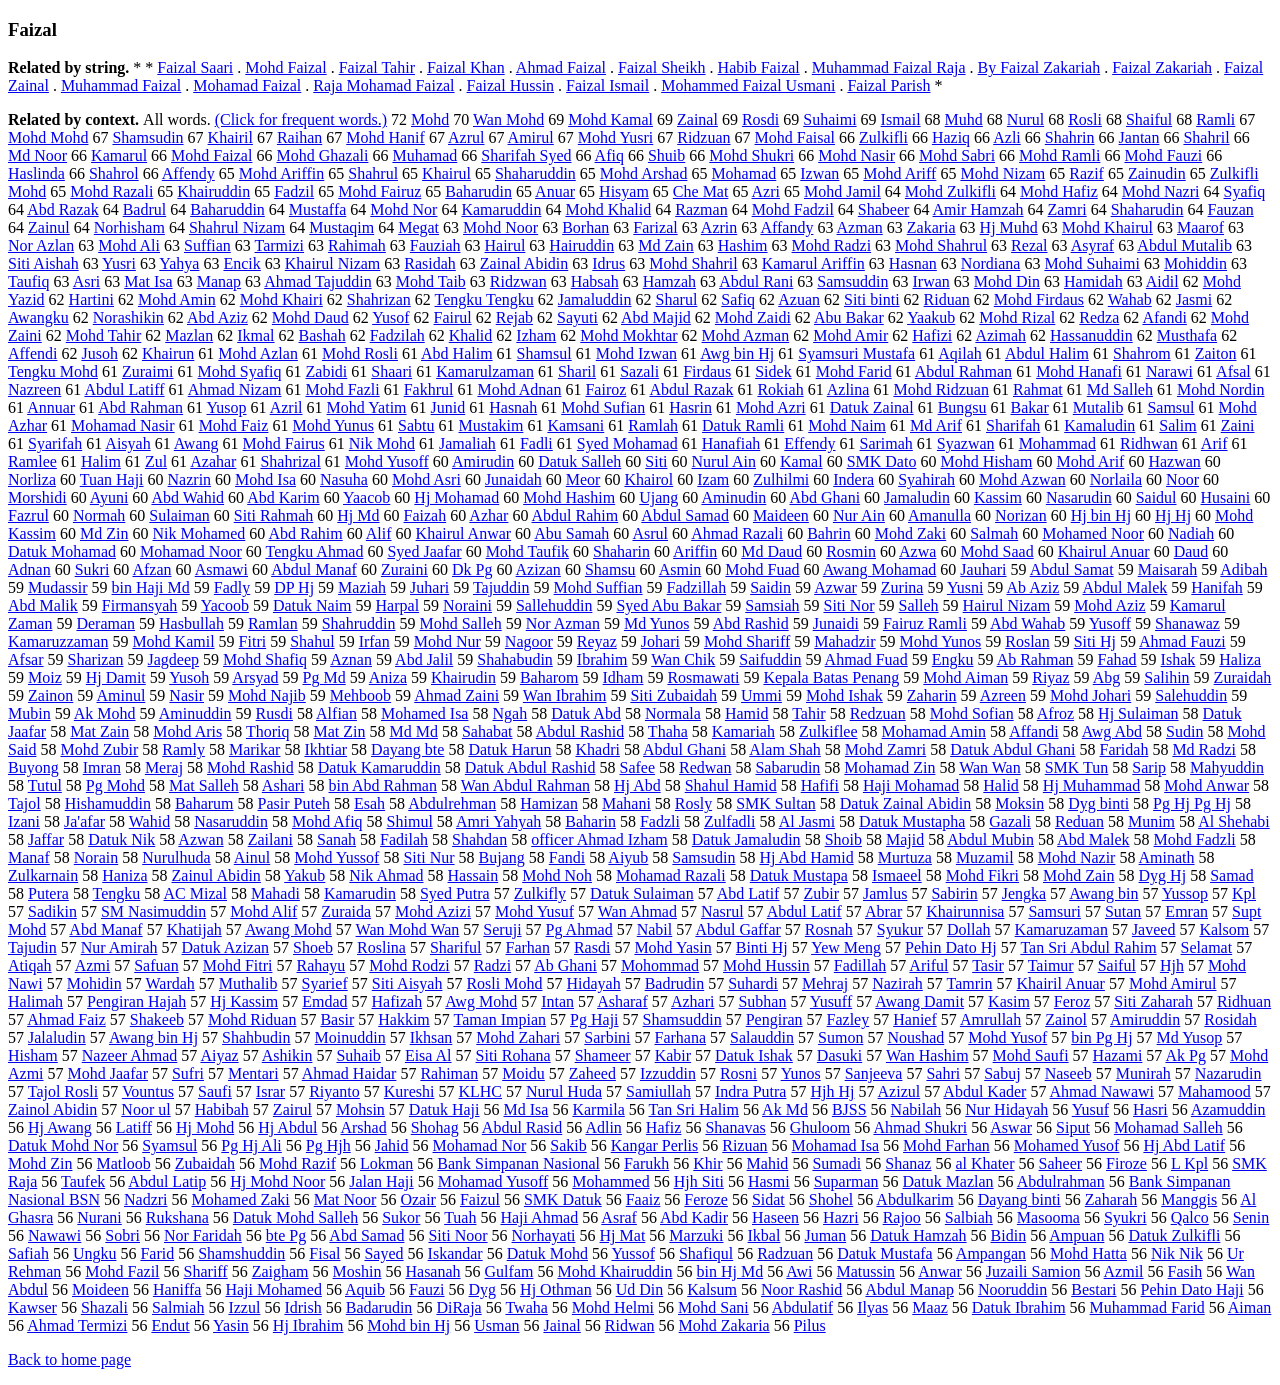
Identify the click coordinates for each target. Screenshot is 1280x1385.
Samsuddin (852, 281)
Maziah (362, 587)
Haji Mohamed (273, 1289)
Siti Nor (848, 605)
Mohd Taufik (527, 551)
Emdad (324, 1001)
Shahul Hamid (731, 785)
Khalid (471, 335)
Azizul (899, 1091)
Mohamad (743, 173)
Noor (1182, 479)
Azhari (693, 1001)
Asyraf (1093, 245)
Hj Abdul (287, 1127)
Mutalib (1098, 407)
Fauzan (1231, 209)
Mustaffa (317, 209)
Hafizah (397, 1001)
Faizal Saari (195, 67)
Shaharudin (1147, 209)
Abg (1107, 677)
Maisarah (1168, 569)
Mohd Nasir (856, 155)
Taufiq (29, 281)
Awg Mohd (481, 1001)
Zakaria (931, 227)
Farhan (528, 947)
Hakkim (404, 1019)
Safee (638, 767)
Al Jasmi (807, 821)
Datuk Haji (444, 1109)
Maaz (930, 1307)
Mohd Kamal (610, 119)
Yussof (633, 1253)
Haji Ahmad (539, 1217)
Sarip (1149, 767)
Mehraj (825, 983)
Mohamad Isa (836, 1145)
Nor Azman (563, 623)
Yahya (179, 263)
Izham (536, 335)
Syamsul (169, 1145)
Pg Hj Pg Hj (1192, 803)
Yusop (227, 407)
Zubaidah (205, 1163)
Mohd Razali (111, 191)
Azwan (200, 839)
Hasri (1150, 1109)
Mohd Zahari (518, 1037)
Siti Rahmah (274, 515)
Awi (799, 1271)
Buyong (33, 767)
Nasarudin (1079, 497)
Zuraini (404, 569)
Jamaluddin (595, 299)
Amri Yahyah (498, 821)
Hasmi (769, 1181)
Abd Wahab (1027, 623)
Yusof (390, 317)
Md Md (413, 731)
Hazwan (1174, 461)
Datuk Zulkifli (1174, 1235)
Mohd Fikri (982, 875)
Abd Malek (1093, 839)
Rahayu (320, 965)
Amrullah (990, 1019)
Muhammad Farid (1147, 1307)
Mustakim (491, 425)
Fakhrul (429, 389)
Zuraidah (1243, 677)
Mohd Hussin (766, 965)
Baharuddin (227, 209)
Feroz (1072, 1001)
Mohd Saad (996, 551)
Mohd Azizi (433, 911)
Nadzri (146, 1199)
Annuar (51, 407)
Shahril (1206, 137)
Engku (953, 659)
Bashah (322, 335)
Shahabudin (515, 659)
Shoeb (313, 947)
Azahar (213, 461)
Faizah (425, 515)
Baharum (204, 803)
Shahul (312, 641)
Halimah (35, 1001)
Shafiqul (706, 1253)
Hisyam (624, 191)
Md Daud (771, 551)
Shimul (410, 821)
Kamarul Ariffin (813, 263)
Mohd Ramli (1059, 155)
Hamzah (669, 281)
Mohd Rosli (360, 353)
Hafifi (820, 785)
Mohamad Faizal (247, 85)
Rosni (738, 1073)
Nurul (1025, 119)
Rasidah (430, 263)
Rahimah (357, 245)
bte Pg (286, 1235)
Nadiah (1191, 533)
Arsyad (255, 677)
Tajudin (32, 947)
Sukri (92, 569)
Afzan (151, 569)
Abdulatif (802, 1307)
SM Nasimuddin (153, 911)
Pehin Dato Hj (951, 947)
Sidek (773, 371)
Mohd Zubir (99, 749)
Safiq (738, 299)
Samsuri (1054, 911)
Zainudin (1157, 173)
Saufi (215, 1091)
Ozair (418, 1199)
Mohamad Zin (889, 767)
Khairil (230, 137)
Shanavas (735, 1127)
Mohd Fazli (342, 389)
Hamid (747, 713)
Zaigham (280, 1271)
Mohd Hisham (986, 461)
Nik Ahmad (386, 875)
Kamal (801, 461)
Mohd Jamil (842, 191)
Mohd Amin (177, 299)
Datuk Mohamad (62, 551)
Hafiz (664, 1127)
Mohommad (660, 965)
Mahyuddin (1227, 767)
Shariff (206, 1271)
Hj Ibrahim (308, 1325)
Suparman (846, 1181)
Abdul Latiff (124, 389)
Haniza (124, 875)
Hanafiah (731, 443)
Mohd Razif (297, 1163)
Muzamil (985, 857)
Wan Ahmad (637, 911)
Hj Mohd (205, 1127)
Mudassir (58, 587)
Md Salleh (1120, 389)
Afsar (26, 659)
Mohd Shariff (747, 641)
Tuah (460, 1217)
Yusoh (189, 677)
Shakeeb (157, 1019)
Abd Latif (748, 893)
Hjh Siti (699, 1181)
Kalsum (712, 1289)
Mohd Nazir (1077, 857)
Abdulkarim (914, 1199)
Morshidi (37, 497)
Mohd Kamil (173, 641)
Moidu (523, 1073)
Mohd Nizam (1002, 173)
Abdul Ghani (684, 749)
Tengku (117, 893)
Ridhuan (1244, 1001)
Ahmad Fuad (866, 659)
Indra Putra (751, 1091)
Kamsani (575, 425)
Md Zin (104, 533)
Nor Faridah (203, 1235)
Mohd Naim (847, 425)
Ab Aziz (1032, 587)
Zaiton (1216, 353)
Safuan (156, 965)
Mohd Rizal (1017, 317)
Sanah (336, 839)
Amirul (531, 137)
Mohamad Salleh (1168, 1127)
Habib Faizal (759, 67)
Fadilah (404, 839)
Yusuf (1090, 1109)
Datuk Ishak (754, 1055)
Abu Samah (571, 533)
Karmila (598, 1109)
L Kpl (1189, 1163)
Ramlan (273, 623)
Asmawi (221, 569)
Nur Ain (859, 515)
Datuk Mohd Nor (63, 1145)
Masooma (1048, 1217)
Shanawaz (1187, 623)
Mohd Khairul (1107, 227)
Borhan (585, 227)
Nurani (99, 1217)
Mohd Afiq (327, 821)
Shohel (831, 1199)
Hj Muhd (1009, 227)
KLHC (480, 1091)
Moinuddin (350, 1037)
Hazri (841, 1217)
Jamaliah (467, 443)
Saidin (770, 587)
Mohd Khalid (608, 209)
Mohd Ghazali (322, 155)
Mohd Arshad (644, 173)
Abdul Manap (909, 1289)
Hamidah (1093, 281)
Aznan (351, 659)
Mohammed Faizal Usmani (748, 85)
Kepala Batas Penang (831, 677)
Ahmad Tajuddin (317, 281)
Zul (156, 461)
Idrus (608, 263)
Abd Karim (283, 497)
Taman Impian (499, 1019)
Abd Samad (366, 1235)
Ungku (95, 1253)
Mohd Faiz (234, 425)
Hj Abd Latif (1184, 1145)
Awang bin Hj (153, 1037)
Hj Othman (556, 1289)
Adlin (603, 1127)
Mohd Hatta (1088, 1253)
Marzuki (696, 1235)
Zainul (49, 227)
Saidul (1156, 497)
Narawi (1169, 371)
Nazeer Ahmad (130, 1055)
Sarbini (607, 1037)
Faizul (480, 1199)
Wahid (149, 821)
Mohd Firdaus (1039, 299)
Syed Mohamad (627, 443)
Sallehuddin (554, 605)
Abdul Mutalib (1184, 245)
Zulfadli (730, 821)
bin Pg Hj (1101, 1037)
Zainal (697, 119)
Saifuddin (770, 659)
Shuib (666, 155)
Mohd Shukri (751, 155)
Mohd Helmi (613, 1307)
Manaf (29, 857)
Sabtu (416, 425)
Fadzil (294, 191)
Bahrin (829, 533)
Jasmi (1194, 299)
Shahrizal (290, 461)
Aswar (1011, 1127)
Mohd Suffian (598, 587)
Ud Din (640, 1289)
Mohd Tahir (103, 335)
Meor (583, 479)
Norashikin (128, 317)
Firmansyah (140, 605)
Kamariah (743, 731)
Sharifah (1013, 425)
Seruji (502, 929)
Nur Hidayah (1006, 1109)
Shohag (435, 1127)
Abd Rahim (305, 533)
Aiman (1250, 1307)
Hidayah (593, 983)
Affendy (188, 173)
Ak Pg (1185, 1055)
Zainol (1066, 1019)
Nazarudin (1228, 1073)
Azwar (835, 587)
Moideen (100, 1289)
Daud (1191, 551)
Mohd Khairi (281, 299)
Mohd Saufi (1031, 1055)
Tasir (988, 965)
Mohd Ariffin (281, 173)
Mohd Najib (267, 695)
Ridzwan (518, 281)
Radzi (492, 965)
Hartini (91, 299)
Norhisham (129, 227)
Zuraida (346, 911)
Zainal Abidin (524, 263)
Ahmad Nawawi (1102, 1091)
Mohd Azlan (258, 353)
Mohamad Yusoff (493, 1181)
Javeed (1154, 929)
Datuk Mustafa (885, 1253)
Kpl (1244, 893)
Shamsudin (147, 137)
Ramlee (32, 461)
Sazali (639, 371)
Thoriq (268, 731)
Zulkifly (540, 893)
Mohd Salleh (460, 623)
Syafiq (1245, 191)
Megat (418, 227)
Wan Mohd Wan (408, 929)
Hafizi (932, 335)
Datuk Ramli (743, 425)
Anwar (940, 1271)
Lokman (386, 1163)
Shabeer (884, 209)
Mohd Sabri (957, 155)
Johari (660, 641)
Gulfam (509, 1271)
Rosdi (760, 119)
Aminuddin (195, 713)
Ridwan (630, 1325)
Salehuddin (1191, 695)
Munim (1151, 821)
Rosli (1085, 119)
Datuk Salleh (579, 461)
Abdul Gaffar (737, 929)
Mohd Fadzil (793, 209)
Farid (157, 1253)
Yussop (1185, 893)
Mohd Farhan (946, 1145)
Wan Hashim (927, 1055)
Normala (673, 713)
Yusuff (831, 1001)
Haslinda (36, 173)
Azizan (538, 569)
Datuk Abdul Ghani (1012, 749)
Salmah (994, 533)
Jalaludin (57, 1037)
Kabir (673, 1055)
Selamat (1207, 947)
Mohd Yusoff (387, 461)
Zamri (1067, 209)
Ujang (658, 497)
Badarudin (379, 1307)
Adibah (1243, 569)
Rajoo (902, 1217)
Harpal (398, 605)
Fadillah (860, 965)
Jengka (1024, 893)
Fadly (232, 587)
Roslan (1027, 641)
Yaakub (931, 317)
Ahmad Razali (737, 533)
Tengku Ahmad (314, 551)
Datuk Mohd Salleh (295, 1217)
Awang (196, 443)
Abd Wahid (187, 497)
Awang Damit (919, 1001)
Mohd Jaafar (108, 1073)
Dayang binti (1019, 1199)
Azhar (488, 515)
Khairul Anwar (464, 533)
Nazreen (34, 389)
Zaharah (1111, 1199)
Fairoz (605, 389)
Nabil (655, 929)
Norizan (1021, 515)
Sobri (122, 1235)
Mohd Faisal (795, 137)
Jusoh (99, 353)
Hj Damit (116, 677)
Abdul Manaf (314, 569)
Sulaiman (179, 515)
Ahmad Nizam (235, 389)
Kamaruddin (501, 209)
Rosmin (851, 551)
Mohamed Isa (425, 713)
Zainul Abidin (216, 875)
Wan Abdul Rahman (525, 785)
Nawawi (54, 1235)
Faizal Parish (888, 85)
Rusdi (274, 713)
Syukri (1125, 1217)
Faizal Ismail (607, 85)
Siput (1073, 1127)
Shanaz (908, 1163)
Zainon (50, 695)
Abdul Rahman (963, 371)
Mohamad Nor (480, 1145)
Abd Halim (457, 353)
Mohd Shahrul (941, 245)
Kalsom (1224, 929)
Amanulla (939, 515)
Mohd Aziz (1110, 605)
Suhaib (358, 1055)
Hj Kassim (244, 1001)
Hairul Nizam (1007, 605)
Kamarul (119, 155)
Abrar (883, 911)
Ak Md (785, 1109)
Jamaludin (917, 497)
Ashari (283, 785)
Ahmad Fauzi (1182, 641)
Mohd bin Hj (408, 1325)
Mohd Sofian (972, 713)
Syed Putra (455, 893)
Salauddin (762, 1037)
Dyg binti (1098, 803)
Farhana (681, 1037)
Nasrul (722, 911)
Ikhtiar (325, 749)
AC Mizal (195, 893)
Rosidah (1230, 1019)
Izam (713, 479)
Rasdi (592, 947)
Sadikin (52, 911)
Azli (1007, 137)
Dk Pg (472, 569)
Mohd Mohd (48, 137)
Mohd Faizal (285, 67)
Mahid (768, 1163)
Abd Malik (43, 605)
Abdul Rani (756, 281)
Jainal (561, 1325)
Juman (825, 1235)
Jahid (392, 1145)
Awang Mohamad (880, 569)
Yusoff (1110, 623)
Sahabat (487, 731)
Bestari (1093, 1289)
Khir (707, 1163)
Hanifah (1217, 587)
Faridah (1124, 749)
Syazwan (966, 443)
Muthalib (248, 983)
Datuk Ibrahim (1019, 1307)
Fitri (253, 641)
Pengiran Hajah (136, 1001)
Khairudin (463, 677)
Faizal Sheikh (662, 67)
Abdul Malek (1124, 587)
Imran (102, 767)
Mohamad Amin (934, 731)
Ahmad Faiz (66, 1019)
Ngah (509, 713)
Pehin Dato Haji (1192, 1289)
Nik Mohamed (198, 533)
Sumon (840, 1037)
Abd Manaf (105, 929)
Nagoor (529, 641)
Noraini (467, 605)
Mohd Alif (263, 911)
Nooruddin (1012, 1289)
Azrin (719, 227)
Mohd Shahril (693, 263)
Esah (369, 803)
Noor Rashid (801, 1289)
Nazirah (897, 983)
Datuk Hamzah (918, 1235)
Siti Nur (428, 857)
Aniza (388, 677)
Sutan (1123, 911)
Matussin (865, 1271)
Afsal (1233, 371)
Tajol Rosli (63, 1091)
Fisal (324, 1253)
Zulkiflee (828, 731)
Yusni (965, 587)
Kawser (32, 1307)
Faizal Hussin (511, 85)
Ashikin (287, 1055)
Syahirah (926, 479)
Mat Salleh (204, 785)
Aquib (365, 1289)
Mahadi (275, 893)
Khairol (648, 479)
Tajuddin (501, 587)
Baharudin (478, 191)
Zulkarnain (43, 875)
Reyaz (597, 641)
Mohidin (94, 983)
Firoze (1126, 1163)
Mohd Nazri (1161, 191)
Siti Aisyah (407, 983)
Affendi (32, 353)
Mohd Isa (265, 479)
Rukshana (177, 1217)
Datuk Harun (509, 749)
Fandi (567, 857)
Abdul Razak (691, 389)
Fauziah (435, 245)
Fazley (848, 1019)
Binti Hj (762, 947)
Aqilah (960, 353)
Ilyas (872, 1307)
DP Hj (294, 587)
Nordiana (991, 263)
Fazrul (28, 515)
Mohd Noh (557, 875)
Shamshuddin (241, 1253)
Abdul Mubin (990, 839)
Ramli (1215, 119)
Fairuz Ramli (925, 623)
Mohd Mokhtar (628, 335)
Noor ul (145, 1109)
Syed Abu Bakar (668, 605)
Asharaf (622, 1001)
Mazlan (189, 335)
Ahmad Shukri (920, 1127)
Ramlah (653, 425)
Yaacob (366, 497)
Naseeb (1068, 1073)
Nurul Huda (564, 1091)
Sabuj (1002, 1073)
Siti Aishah (43, 263)
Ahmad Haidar (349, 1073)
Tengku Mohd (53, 371)
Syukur (900, 929)
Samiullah (658, 1091)
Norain (96, 857)
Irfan (374, 641)
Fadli (536, 443)
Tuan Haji (112, 479)
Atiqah (30, 965)
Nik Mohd (382, 443)
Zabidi (327, 371)
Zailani (270, 839)
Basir (337, 1019)
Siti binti (872, 299)
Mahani (626, 803)
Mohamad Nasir (123, 425)
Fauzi (427, 1289)
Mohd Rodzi (409, 965)
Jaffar (46, 839)
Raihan (299, 137)
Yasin (231, 1325)
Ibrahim (602, 659)
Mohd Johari (1090, 695)
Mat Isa (148, 281)
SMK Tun (1077, 767)
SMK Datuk (563, 1199)
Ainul (252, 857)
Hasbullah (191, 623)
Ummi (761, 695)
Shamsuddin (682, 1019)
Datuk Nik (121, 839)
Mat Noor (345, 1199)
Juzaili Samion (1033, 1271)
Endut (170, 1325)
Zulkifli (883, 137)
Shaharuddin (535, 173)
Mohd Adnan (519, 389)
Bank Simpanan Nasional (518, 1163)
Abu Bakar (849, 317)
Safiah (28, 1253)
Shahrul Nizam (237, 227)
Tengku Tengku (484, 299)
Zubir (821, 893)
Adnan (29, 569)
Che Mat (701, 191)
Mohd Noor (500, 227)
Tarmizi (280, 245)
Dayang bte (407, 749)
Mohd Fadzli (1195, 839)
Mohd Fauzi (1163, 155)
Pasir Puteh (294, 803)
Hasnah (513, 407)
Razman (701, 209)
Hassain (473, 875)
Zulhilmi (781, 479)
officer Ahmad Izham (599, 839)
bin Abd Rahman (383, 785)
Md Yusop (1190, 1037)
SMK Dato (882, 461)
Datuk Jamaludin (746, 839)
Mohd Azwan (1022, 479)
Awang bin (1103, 893)
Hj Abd (637, 785)
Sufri (188, 1073)
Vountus (148, 1091)
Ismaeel (897, 875)
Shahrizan (379, 299)
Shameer (603, 1055)
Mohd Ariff (899, 173)
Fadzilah (397, 335)
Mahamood (1214, 1091)
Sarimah (886, 443)
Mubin (29, 713)
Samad (1232, 875)
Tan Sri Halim (694, 1109)
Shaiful (1149, 119)
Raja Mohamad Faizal (383, 85)
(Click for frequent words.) (301, 119)
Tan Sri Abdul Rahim (1088, 947)
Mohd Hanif (385, 137)
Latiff (134, 1127)
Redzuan (878, 713)
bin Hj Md (730, 1271)
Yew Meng (846, 947)
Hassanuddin (1091, 335)
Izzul (244, 1307)
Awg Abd (1112, 731)
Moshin (357, 1271)
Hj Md (358, 515)
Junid (448, 407)
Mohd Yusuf (534, 911)
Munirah (1143, 1073)
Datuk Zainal (872, 407)
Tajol (24, 803)
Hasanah (432, 1271)
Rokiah (780, 389)
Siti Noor (457, 1235)
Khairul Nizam (333, 263)
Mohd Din (1007, 281)
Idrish (302, 1307)
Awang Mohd (288, 929)
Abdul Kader (984, 1091)
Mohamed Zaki (241, 1199)
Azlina (848, 389)
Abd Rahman (140, 407)
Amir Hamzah (978, 209)
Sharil (577, 371)
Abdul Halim (1047, 353)
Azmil (1124, 1271)
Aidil (1162, 281)
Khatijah (194, 929)
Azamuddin (1228, 1109)
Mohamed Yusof (1067, 1145)
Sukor (401, 1217)
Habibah (222, 1109)
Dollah (969, 929)
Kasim (1009, 1001)
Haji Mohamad (911, 785)
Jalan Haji (381, 1181)
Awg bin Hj (737, 353)
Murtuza (905, 857)
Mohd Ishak (844, 695)
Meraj (164, 767)
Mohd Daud (310, 317)
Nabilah (916, 1109)
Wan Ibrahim (565, 695)
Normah (99, 515)
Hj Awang (60, 1127)
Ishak (1178, 659)
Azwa (917, 551)
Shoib (843, 839)
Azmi (93, 965)
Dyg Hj (1163, 875)
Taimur (1051, 965)
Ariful (928, 965)
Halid (1001, 785)
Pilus (810, 1325)
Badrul (145, 209)
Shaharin (621, 551)
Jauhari (983, 569)
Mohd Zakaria (724, 1325)
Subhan (762, 1001)
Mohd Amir (850, 335)
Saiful (1117, 965)
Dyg (483, 1289)
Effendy (809, 443)
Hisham (33, 1055)
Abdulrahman (1061, 1181)
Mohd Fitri (238, 965)
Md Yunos (657, 623)
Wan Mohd (508, 119)
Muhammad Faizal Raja (889, 67)
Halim (101, 461)
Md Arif (936, 425)
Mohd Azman (746, 335)
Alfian (336, 713)
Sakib (568, 1145)
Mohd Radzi (832, 245)
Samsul (1170, 407)
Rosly (693, 803)
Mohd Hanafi (1079, 371)
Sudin (1184, 731)
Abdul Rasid (522, 1127)
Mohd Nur (447, 641)
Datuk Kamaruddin (379, 767)
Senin (1251, 1217)
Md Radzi (1204, 749)
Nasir (186, 695)
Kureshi (409, 1091)
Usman (496, 1325)
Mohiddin (1195, 263)
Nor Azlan (41, 245)
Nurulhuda (176, 857)
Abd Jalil (424, 659)
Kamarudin (360, 893)
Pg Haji (594, 1019)
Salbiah (969, 1217)
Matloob (123, 1163)
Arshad (363, 1127)
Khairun (168, 353)
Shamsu (610, 569)
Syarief (325, 983)
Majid (905, 839)
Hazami (1118, 1055)
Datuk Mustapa (799, 875)
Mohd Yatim (367, 407)
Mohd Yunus (333, 425)
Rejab (514, 317)
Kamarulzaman (485, 371)
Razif (1086, 173)
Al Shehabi (1234, 821)
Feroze (706, 1199)
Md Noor (37, 155)
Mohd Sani (713, 1307)
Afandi (1164, 317)
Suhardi (753, 983)
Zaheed (592, 1073)
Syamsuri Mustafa (856, 353)
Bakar (1030, 407)
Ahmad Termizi (77, 1325)
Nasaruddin (231, 821)
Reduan (1079, 821)
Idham (623, 677)
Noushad (915, 1037)
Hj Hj (1173, 515)
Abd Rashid (751, 623)
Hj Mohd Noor (277, 1181)
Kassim (998, 497)
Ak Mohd (105, 713)
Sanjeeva (874, 1073)
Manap (219, 281)
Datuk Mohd (547, 1253)
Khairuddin (213, 191)
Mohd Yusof (1007, 1037)
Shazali (104, 1307)
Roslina (381, 947)
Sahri (943, 1073)
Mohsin (360, 1109)
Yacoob (225, 605)
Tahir (809, 713)
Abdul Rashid (580, 731)
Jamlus (885, 893)
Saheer (1061, 1163)
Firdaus (707, 371)
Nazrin (190, 479)
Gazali (1010, 821)
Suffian (207, 245)
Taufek (83, 1181)
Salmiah (178, 1307)
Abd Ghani (824, 497)
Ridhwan (1149, 443)
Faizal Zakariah (1162, 67)
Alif (379, 533)
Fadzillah (697, 587)
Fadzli (660, 821)
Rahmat (1038, 389)
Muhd (964, 119)
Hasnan (913, 263)
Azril (286, 407)
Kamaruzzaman (58, 641)
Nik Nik (1177, 1253)
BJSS (849, 1109)
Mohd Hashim (569, 497)
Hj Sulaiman (1138, 713)
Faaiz (643, 1199)
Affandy (786, 227)
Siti (656, 461)
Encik (241, 263)
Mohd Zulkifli (950, 191)
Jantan (1139, 137)
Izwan (819, 173)
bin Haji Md (151, 587)
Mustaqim (341, 227)
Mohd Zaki (911, 533)
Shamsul (544, 353)
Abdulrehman (452, 803)
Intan (557, 1001)
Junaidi (836, 623)
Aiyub (628, 857)
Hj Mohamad (456, 497)
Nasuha (344, 479)
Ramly (183, 749)
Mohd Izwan (636, 353)
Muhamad (424, 155)
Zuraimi (148, 371)
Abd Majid (656, 317)
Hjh (1172, 965)
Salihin (1166, 677)
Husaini (1226, 497)
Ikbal (764, 1235)
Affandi (1033, 731)
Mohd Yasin (672, 947)
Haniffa (177, 1289)
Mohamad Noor (191, 551)
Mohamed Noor (1093, 533)
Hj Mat (623, 1235)
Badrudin (675, 983)
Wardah (170, 983)
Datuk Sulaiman (642, 893)
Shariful (456, 947)
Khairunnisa (965, 911)
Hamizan (549, 803)
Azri (766, 191)
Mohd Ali (129, 245)
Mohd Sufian (603, 407)
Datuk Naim (312, 605)
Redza (1099, 317)
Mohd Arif (1090, 461)
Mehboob (360, 695)
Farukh (646, 1163)
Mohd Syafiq (240, 371)
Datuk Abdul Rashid (530, 767)
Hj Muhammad (1091, 785)
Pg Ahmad (579, 929)
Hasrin (690, 407)
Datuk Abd (586, 713)
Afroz (1055, 713)
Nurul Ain (724, 461)
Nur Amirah (119, 947)
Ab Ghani (565, 965)
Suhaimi (829, 119)
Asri (87, 281)
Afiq (609, 155)
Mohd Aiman (965, 677)
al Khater (984, 1163)
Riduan (947, 299)
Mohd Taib (431, 281)
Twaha (526, 1307)
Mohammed (610, 1181)
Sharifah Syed (526, 155)
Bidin (1009, 1235)
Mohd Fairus (284, 443)
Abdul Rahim (575, 515)
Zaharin (932, 695)
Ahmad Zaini (456, 695)
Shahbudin (256, 1037)
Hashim (743, 245)
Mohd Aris (187, 731)
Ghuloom (820, 1127)
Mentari (253, 1073)
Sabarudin (787, 767)
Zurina (902, 587)
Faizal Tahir (377, 67)
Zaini (1238, 425)
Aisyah (127, 443)
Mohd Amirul (1173, 983)
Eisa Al (428, 1055)
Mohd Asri (426, 479)
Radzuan (785, 1253)
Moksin (1019, 803)
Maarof (1200, 227)
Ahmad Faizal (561, 67)
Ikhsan (431, 1037)
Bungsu (962, 407)
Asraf (619, 1217)
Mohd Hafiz (1059, 191)
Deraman (105, 623)
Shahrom (1142, 353)
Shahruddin (359, 623)
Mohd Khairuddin (614, 1271)
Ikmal (255, 335)
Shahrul (373, 173)
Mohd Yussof (336, 857)
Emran (1186, 911)
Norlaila (1116, 479)
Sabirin (954, 893)
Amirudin (483, 461)
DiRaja (458, 1307)
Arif (1214, 443)
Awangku (38, 317)
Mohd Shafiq (265, 659)
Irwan (930, 281)
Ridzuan (703, 137)
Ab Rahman (1035, 659)
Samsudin (703, 857)
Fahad (1117, 659)
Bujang (502, 857)
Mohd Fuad (762, 569)
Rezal (1029, 245)
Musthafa (1187, 335)
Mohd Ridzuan (941, 389)
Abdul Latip (167, 1181)
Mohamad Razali (671, 875)
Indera (853, 479)
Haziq (951, 137)
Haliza (1240, 659)
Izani (24, 821)
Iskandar (455, 1253)
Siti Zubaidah (673, 695)
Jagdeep (174, 659)
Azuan (799, 299)
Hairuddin (581, 245)
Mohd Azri (771, 407)
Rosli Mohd (504, 983)
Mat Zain (99, 731)
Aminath (1167, 857)
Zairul (292, 1109)
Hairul (504, 245)
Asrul (650, 533)
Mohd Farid (854, 371)
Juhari (429, 587)
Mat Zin (339, 731)
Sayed (383, 1253)
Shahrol (114, 173)
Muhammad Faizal (121, 85)
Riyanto (334, 1091)
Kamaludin (1099, 425)
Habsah (595, 281)
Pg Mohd (115, 785)
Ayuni (109, 497)
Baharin (590, 821)
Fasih (1185, 1271)
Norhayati (544, 1235)
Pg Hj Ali (251, 1145)
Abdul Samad (685, 515)
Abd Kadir (694, 1217)
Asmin (680, 569)
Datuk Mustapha (912, 821)
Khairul (446, 173)
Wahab (1130, 299)
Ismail (901, 119)
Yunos (801, 1073)
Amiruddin (1145, 1019)
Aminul (120, 695)
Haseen (775, 1217)
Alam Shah (785, 749)
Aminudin (733, 497)
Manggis (1189, 1199)
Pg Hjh (328, 1145)
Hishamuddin (108, 803)
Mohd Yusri (615, 137)
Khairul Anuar (1104, 551)
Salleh (919, 605)
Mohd (430, 119)
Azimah (1000, 335)
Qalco (1190, 1217)
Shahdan (479, 839)
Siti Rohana (513, 1055)
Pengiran (774, 1019)
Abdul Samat (1072, 569)
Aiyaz (219, 1055)
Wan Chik (683, 659)
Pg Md (324, 677)
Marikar (255, 749)
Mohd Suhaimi (1092, 263)
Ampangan (991, 1253)
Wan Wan (990, 767)
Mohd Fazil (122, 1271)
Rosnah (829, 929)
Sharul (677, 299)
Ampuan (1076, 1235)
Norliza (32, 479)
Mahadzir (844, 641)
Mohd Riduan (252, 1019)
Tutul (45, 785)
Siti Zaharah (1153, 1001)
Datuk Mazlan (948, 1181)
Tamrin (970, 983)
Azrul (466, 137)
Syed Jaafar (424, 551)
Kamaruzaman (1061, 929)
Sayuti (577, 317)
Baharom (549, 677)
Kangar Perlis (655, 1145)
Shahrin (1070, 137)
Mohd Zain (1079, 875)
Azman (860, 227)
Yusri (119, 263)
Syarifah (55, 443)
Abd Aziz (217, 317)
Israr (270, 1091)
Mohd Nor (403, 209)
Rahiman (449, 1073)
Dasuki (839, 1055)
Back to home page (69, 1359)
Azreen (1003, 695)
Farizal (655, 227)
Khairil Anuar (1061, 983)
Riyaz (1050, 677)
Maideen (781, 515)
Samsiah (772, 605)
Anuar (555, 191)
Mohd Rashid (250, 767)
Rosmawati (703, 677)
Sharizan (96, 659)
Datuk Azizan (226, 947)
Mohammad (1057, 443)
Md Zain (666, 245)
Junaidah (513, 479)
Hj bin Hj (1101, 515)
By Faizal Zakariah (1039, 67)
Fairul (453, 317)
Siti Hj (1095, 641)
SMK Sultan (776, 803)
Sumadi (836, 1163)
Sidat (768, 1199)
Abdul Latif (804, 911)
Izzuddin (668, 1073)
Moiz (45, 677)
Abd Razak (63, 209)
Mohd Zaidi (753, 317)
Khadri (598, 749)
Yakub (304, 875)
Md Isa (526, 1109)
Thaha (668, 731)
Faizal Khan (466, 67)
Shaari (391, 371)
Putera (48, 893)
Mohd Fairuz (379, 191)
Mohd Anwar (1206, 785)
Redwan (705, 767)
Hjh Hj (832, 1091)
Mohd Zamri (885, 749)
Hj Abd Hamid (806, 857)
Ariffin (695, 551)
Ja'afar (84, 821)
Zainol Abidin (52, 1109)
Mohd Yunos (941, 641)
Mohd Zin (40, 1163)
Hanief (915, 1019)
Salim (1177, 425)
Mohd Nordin (1221, 389)
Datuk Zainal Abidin (906, 803)
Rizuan (744, 1145)
